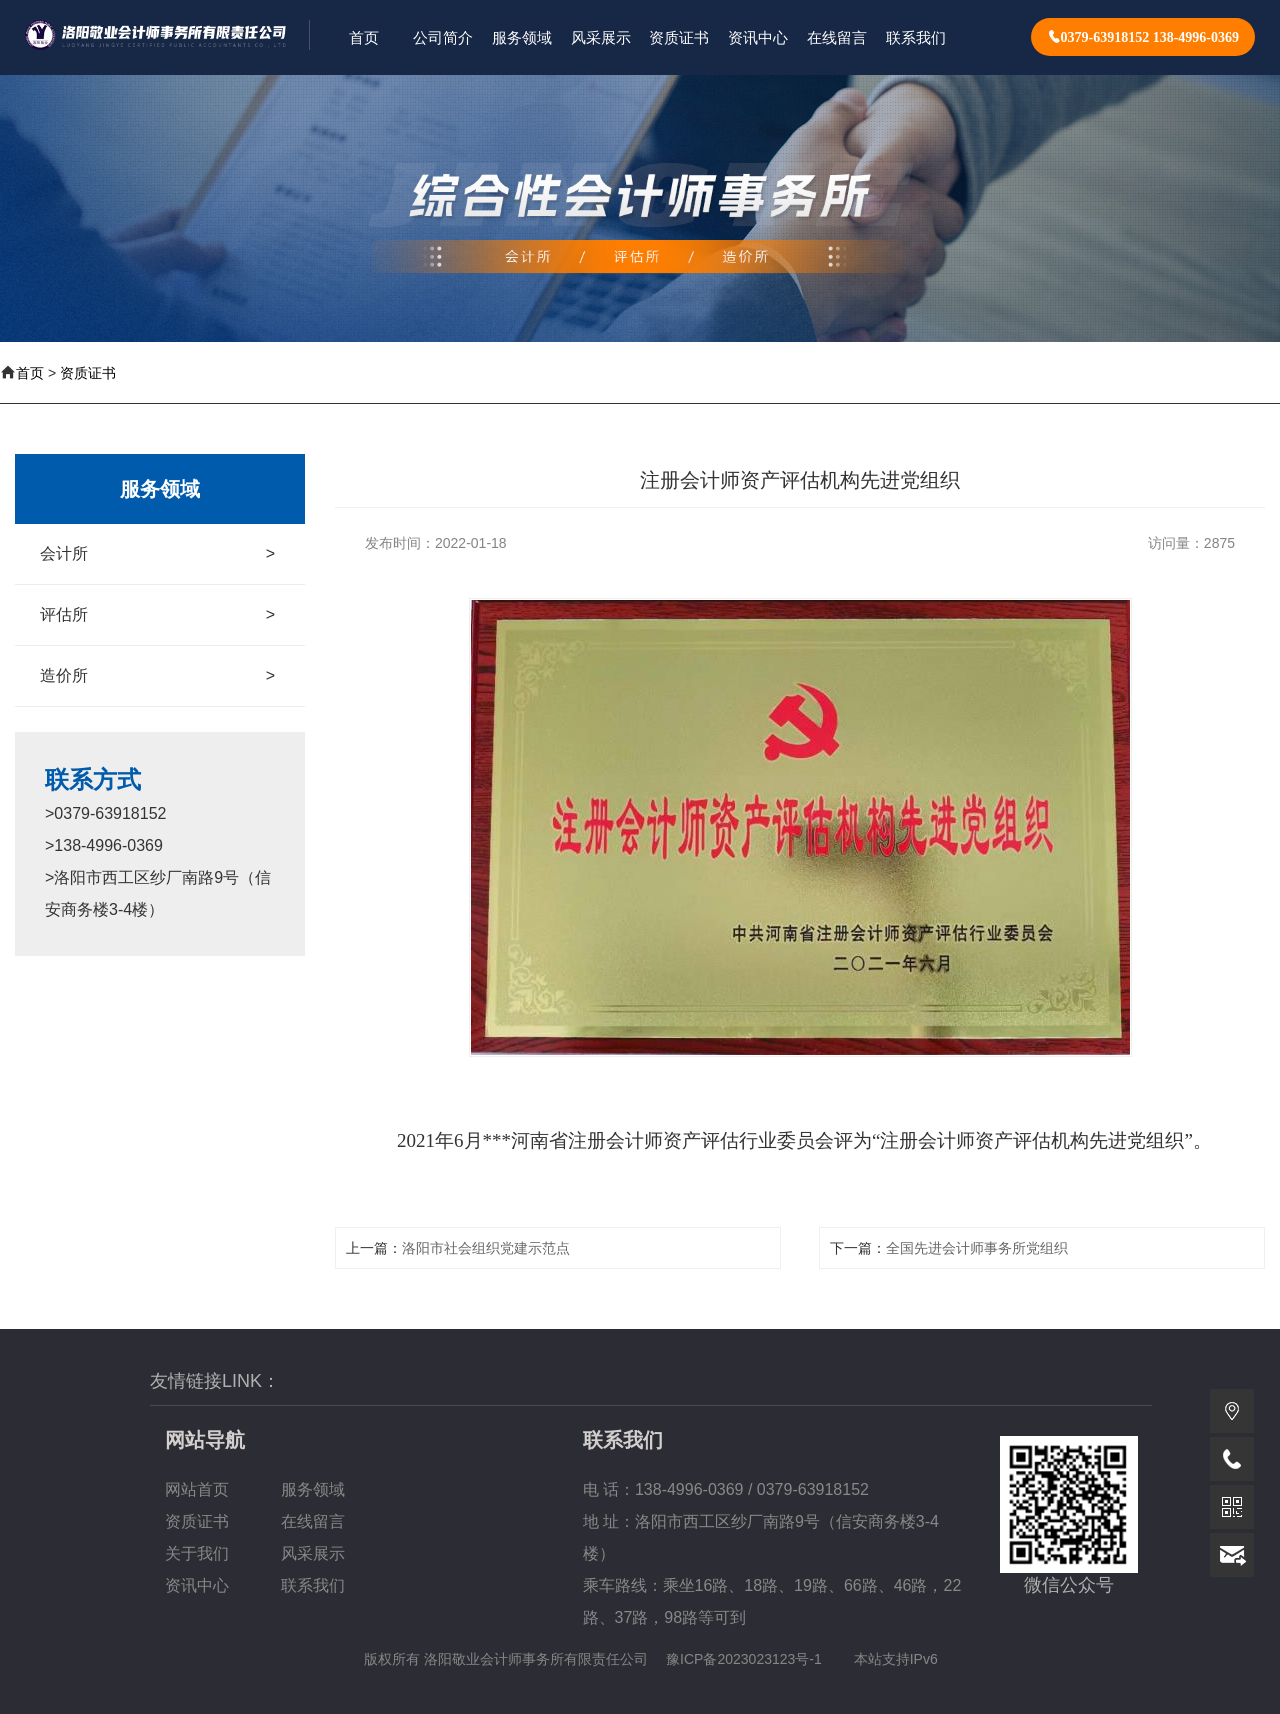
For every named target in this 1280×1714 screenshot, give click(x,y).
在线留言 (313, 1521)
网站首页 (197, 1489)
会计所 (157, 554)
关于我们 (197, 1553)
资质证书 (88, 373)
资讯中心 (197, 1585)
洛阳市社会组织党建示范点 (486, 1248)
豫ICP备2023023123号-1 (744, 1659)
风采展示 (313, 1553)
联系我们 (313, 1585)
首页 (30, 373)
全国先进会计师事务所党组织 (977, 1248)
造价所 (157, 676)
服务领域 (313, 1489)
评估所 (157, 615)
